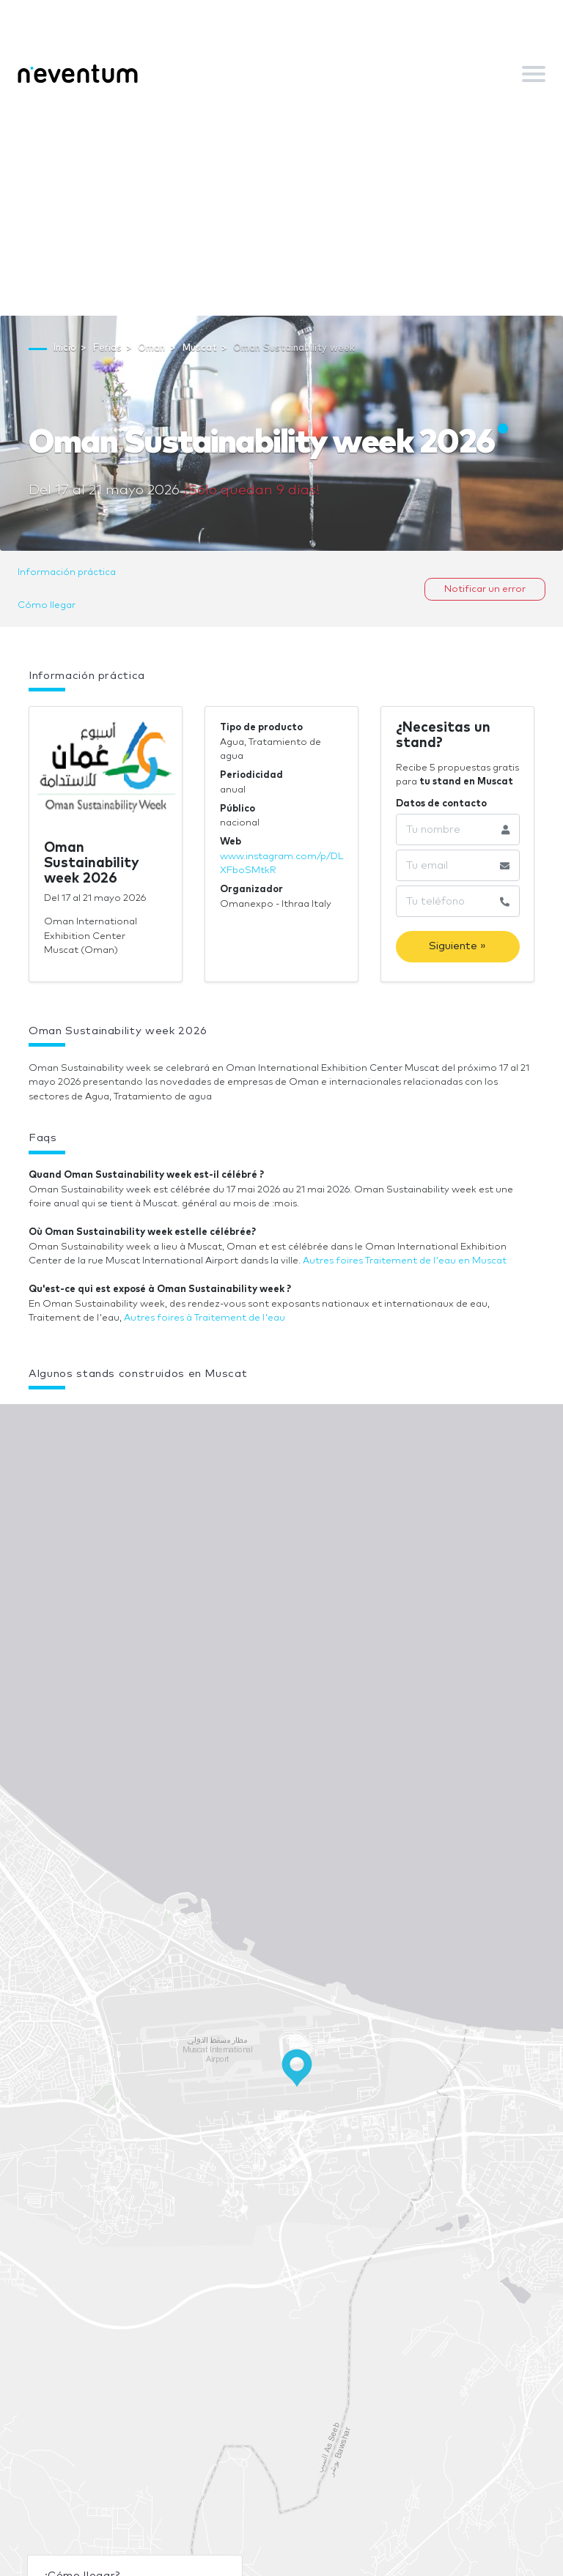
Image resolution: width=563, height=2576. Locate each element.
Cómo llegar (47, 605)
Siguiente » (457, 945)
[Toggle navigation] (533, 74)
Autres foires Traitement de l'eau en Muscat (405, 1261)
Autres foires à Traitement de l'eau (204, 1318)
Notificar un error (485, 589)
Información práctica (67, 572)
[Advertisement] (281, 205)
